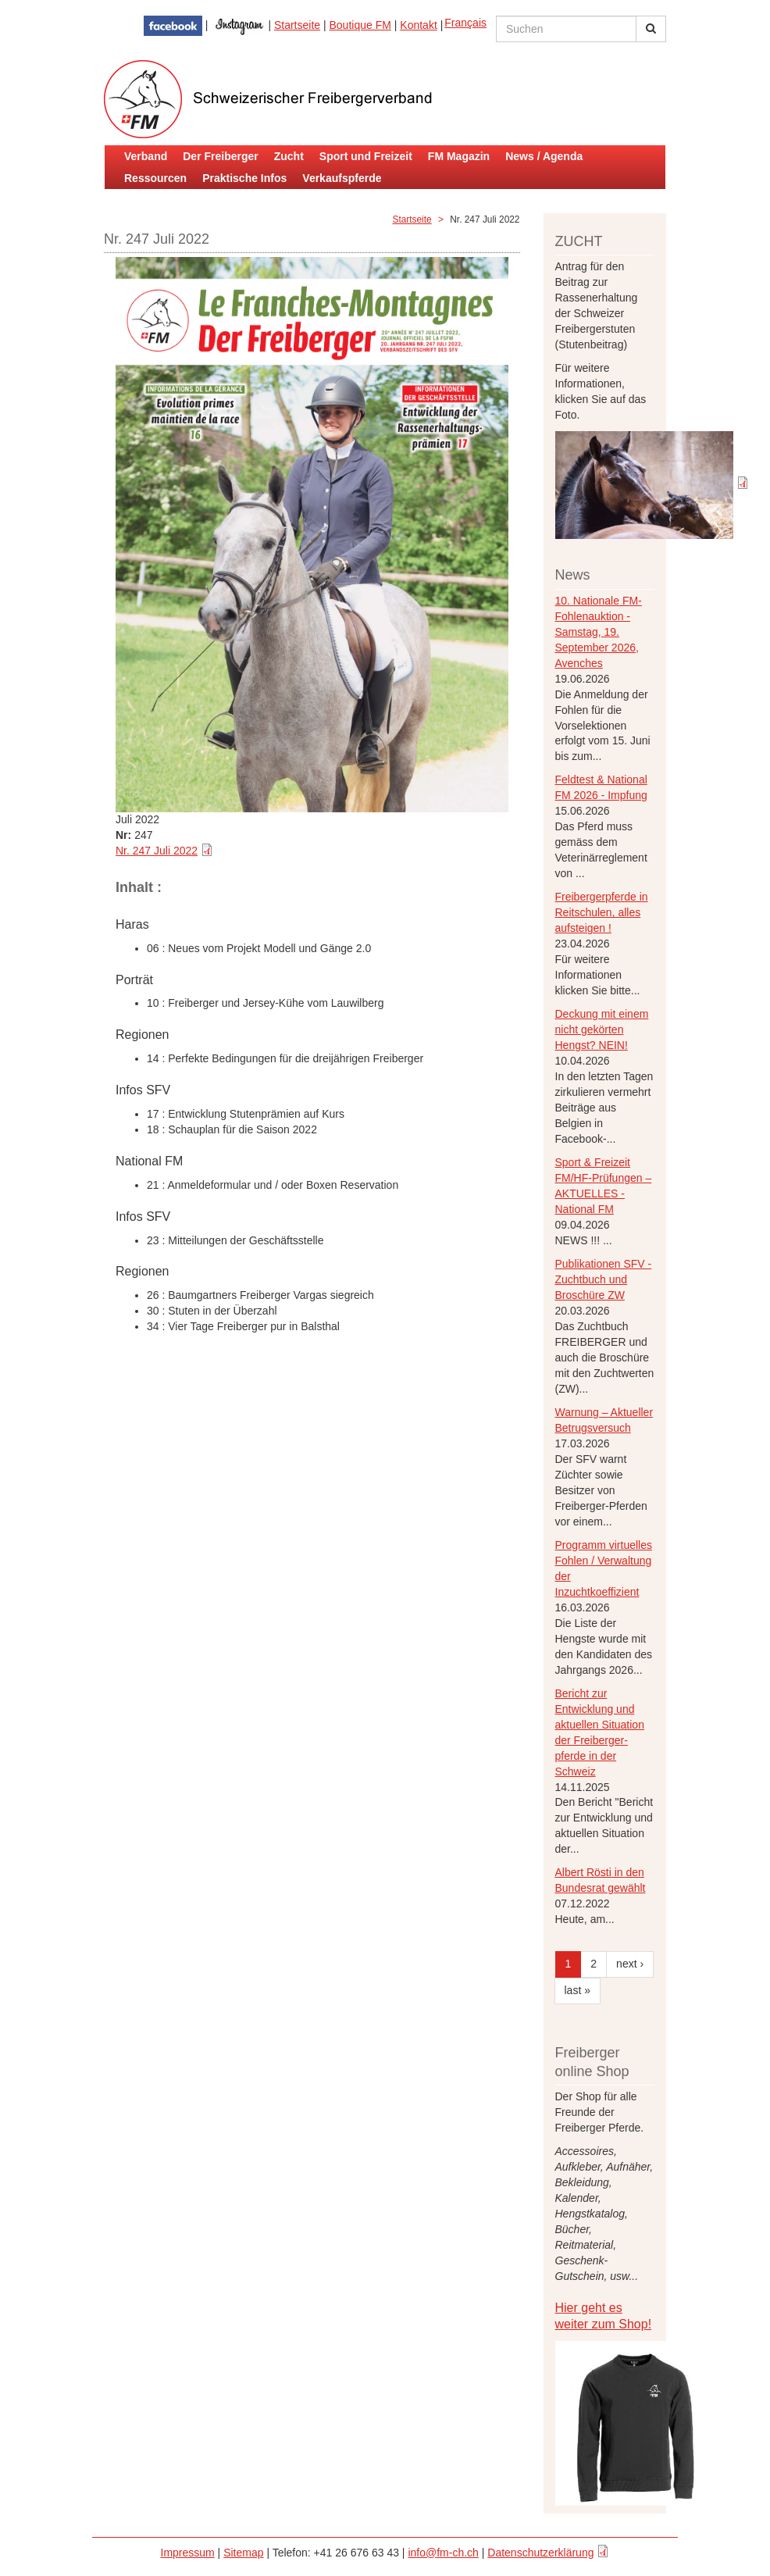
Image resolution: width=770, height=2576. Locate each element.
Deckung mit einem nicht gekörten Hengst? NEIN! (602, 1029)
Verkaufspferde (341, 178)
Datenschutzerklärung (540, 2552)
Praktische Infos (244, 178)
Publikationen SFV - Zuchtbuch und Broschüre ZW (603, 1279)
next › (629, 1963)
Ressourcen (155, 178)
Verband (145, 156)
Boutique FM (360, 25)
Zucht (289, 156)
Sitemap (243, 2552)
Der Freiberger (220, 156)
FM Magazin (459, 156)
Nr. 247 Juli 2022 (157, 850)
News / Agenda (544, 156)
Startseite (297, 25)
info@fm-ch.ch (443, 2552)
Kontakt (418, 25)
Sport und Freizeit (365, 156)
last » (577, 1990)
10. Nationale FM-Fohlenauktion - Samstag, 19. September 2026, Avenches (598, 631)
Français (465, 22)
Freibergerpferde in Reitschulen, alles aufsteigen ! (601, 912)
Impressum (188, 2552)
